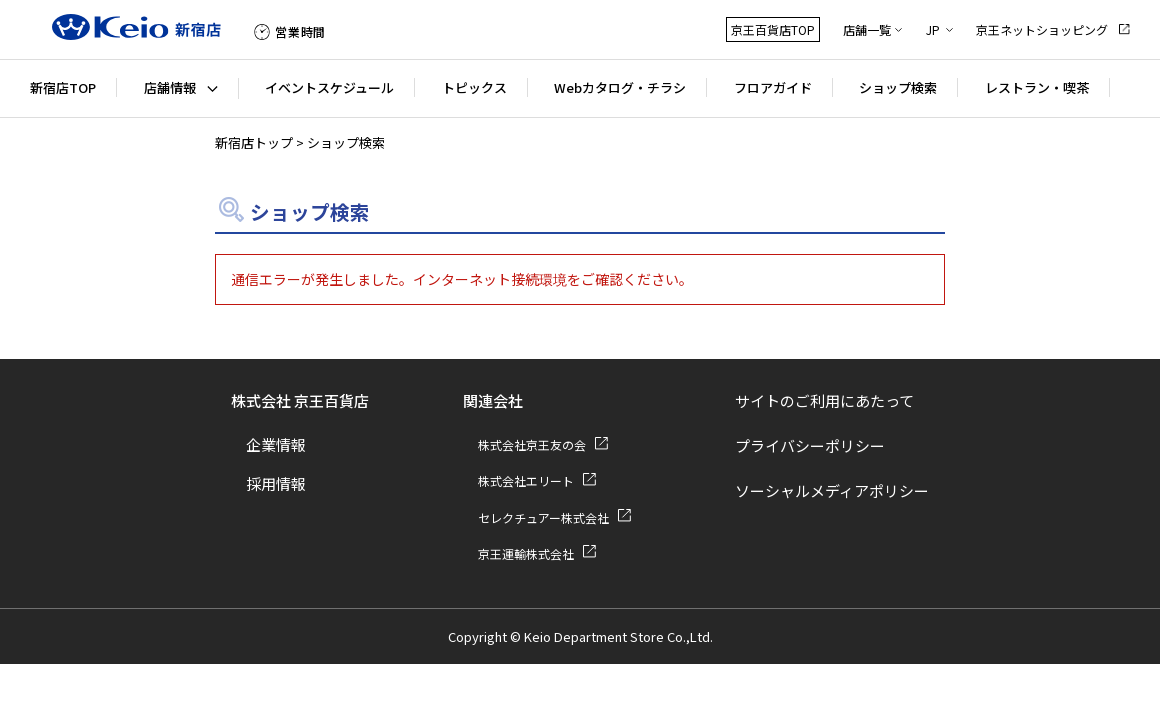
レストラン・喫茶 (1037, 87)
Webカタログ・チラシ (620, 87)
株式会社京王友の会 (532, 444)
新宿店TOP (63, 87)
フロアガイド (773, 87)
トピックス (474, 87)
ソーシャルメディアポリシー (832, 490)
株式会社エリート (526, 480)
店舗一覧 (867, 29)
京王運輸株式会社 (526, 553)
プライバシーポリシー (810, 445)
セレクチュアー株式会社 (543, 517)
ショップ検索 (898, 87)
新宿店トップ (254, 142)
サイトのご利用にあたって (824, 400)
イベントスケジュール (329, 87)
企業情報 (276, 444)
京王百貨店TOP (773, 29)
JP (933, 29)
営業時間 (300, 31)
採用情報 (276, 483)
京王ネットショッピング (1042, 29)
